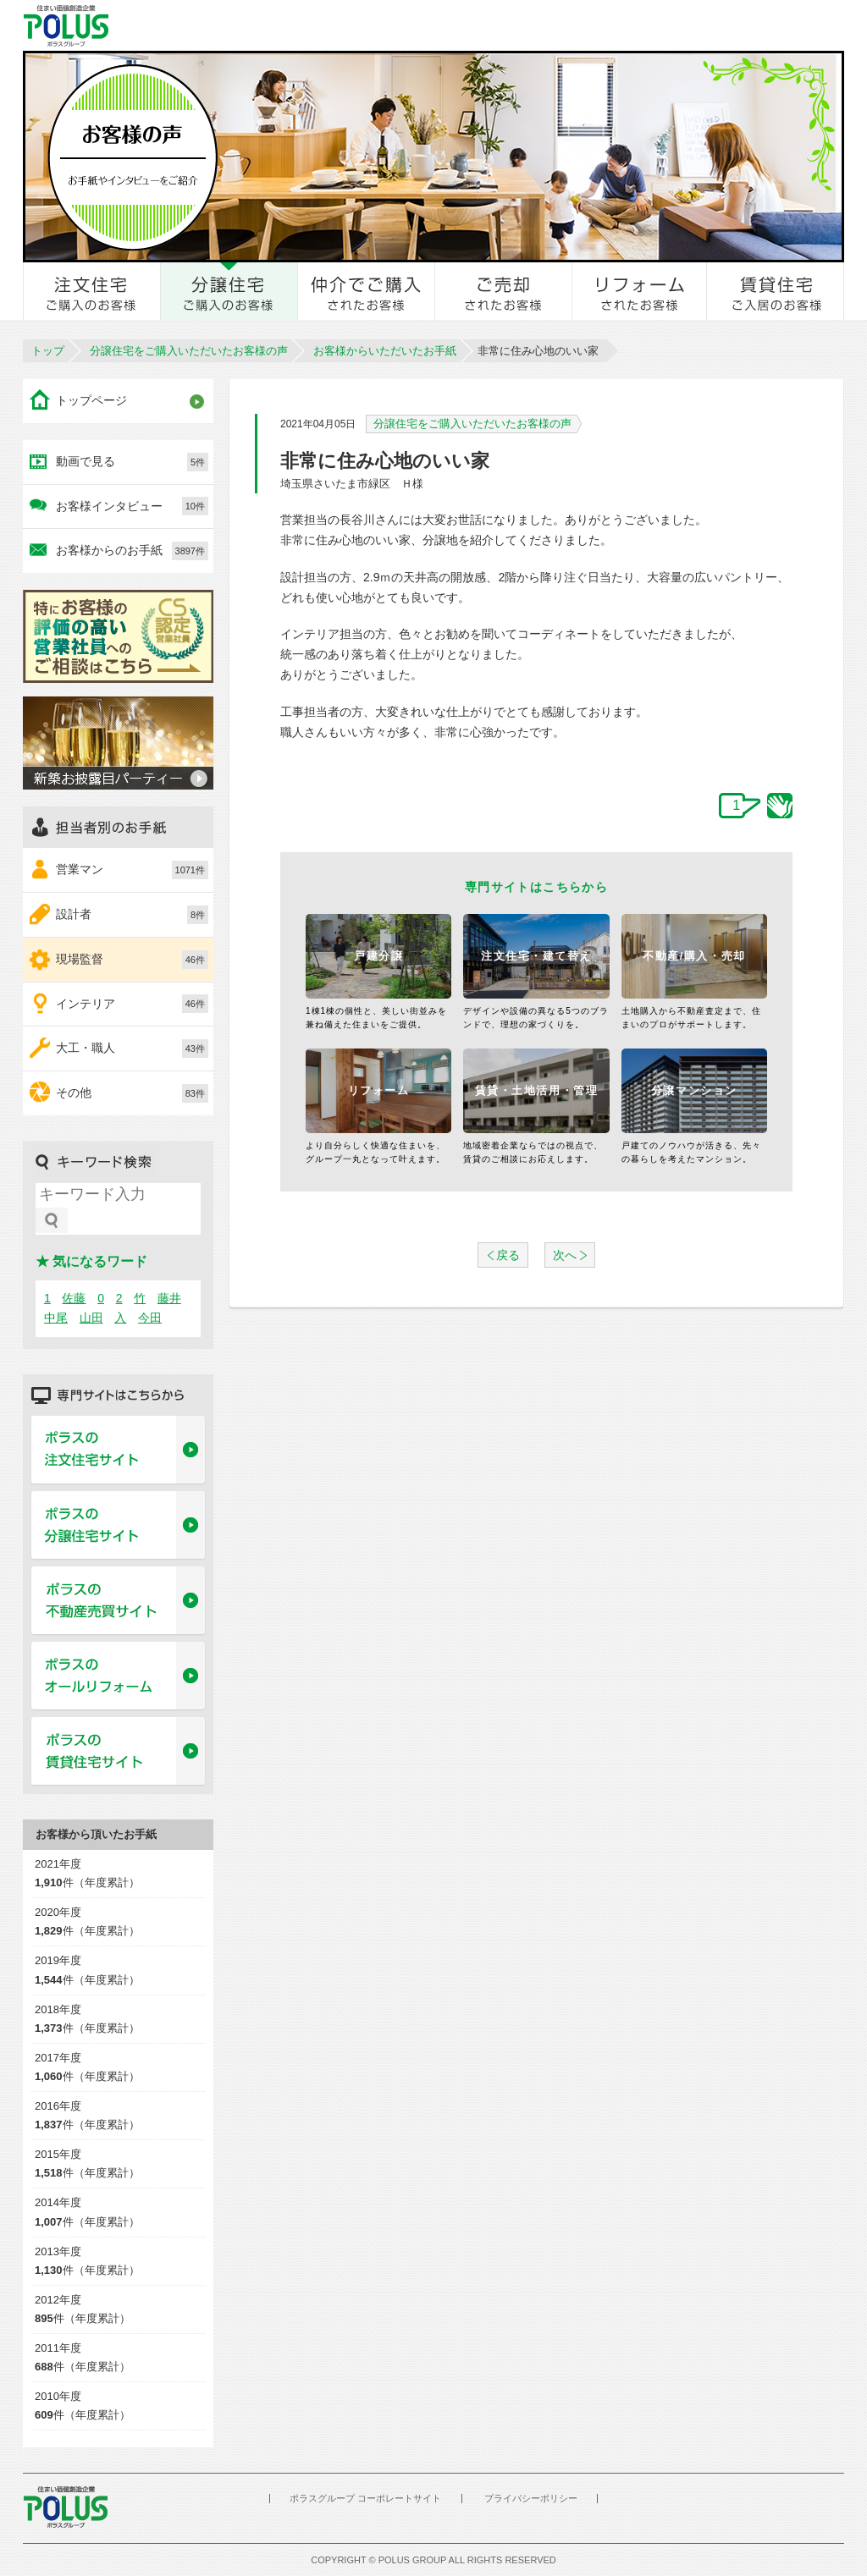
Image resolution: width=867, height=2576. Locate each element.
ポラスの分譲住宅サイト (118, 1525)
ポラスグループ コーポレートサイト (365, 2498)
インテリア (132, 1003)
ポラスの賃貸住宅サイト (118, 1751)
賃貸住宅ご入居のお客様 (775, 291)
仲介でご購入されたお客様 (366, 291)
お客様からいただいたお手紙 (384, 350)
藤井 (169, 1298)
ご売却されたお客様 (503, 291)
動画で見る (132, 462)
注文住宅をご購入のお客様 (92, 291)
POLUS (65, 2507)
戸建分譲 (378, 955)
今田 (150, 1317)
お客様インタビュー (132, 506)
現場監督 (132, 959)
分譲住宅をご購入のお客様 (229, 291)
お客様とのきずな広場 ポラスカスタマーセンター (257, 25)
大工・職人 (132, 1048)
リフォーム (379, 1090)
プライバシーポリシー (530, 2498)
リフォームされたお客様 (640, 291)
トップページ (91, 400)
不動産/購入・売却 (694, 955)
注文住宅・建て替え (536, 955)
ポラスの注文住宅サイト (118, 1450)
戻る (508, 1255)
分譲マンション (694, 1090)
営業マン (132, 870)
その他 (132, 1093)
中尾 (56, 1317)
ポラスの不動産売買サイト (118, 1601)
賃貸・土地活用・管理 (537, 1090)
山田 (91, 1317)
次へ (565, 1255)
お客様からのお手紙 (132, 551)
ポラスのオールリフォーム (118, 1676)
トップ (47, 350)
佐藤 (74, 1298)
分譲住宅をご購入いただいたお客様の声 (189, 350)
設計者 (132, 914)
